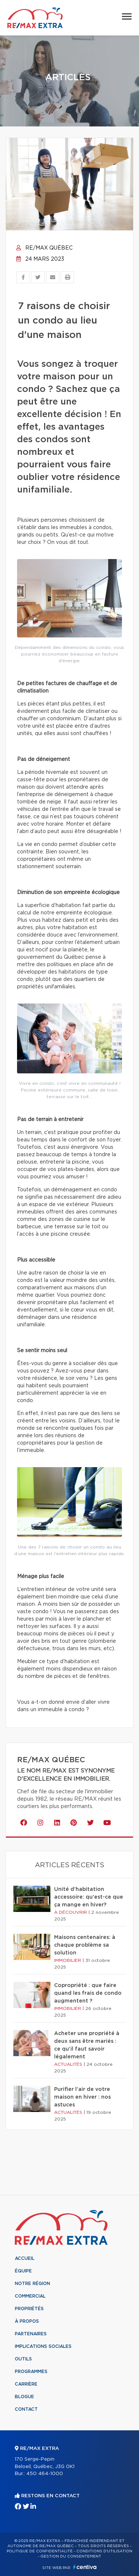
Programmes (31, 2371)
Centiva (85, 2567)
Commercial (30, 2296)
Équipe (23, 2271)
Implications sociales (43, 2346)
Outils (23, 2359)
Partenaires (31, 2334)
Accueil (24, 2258)
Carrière (26, 2384)
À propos (27, 2321)
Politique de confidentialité (40, 2551)
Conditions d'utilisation (104, 2551)
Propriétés (29, 2308)
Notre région (32, 2283)
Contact (26, 2409)
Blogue (24, 2396)
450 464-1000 (44, 2473)
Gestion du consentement (70, 2556)
